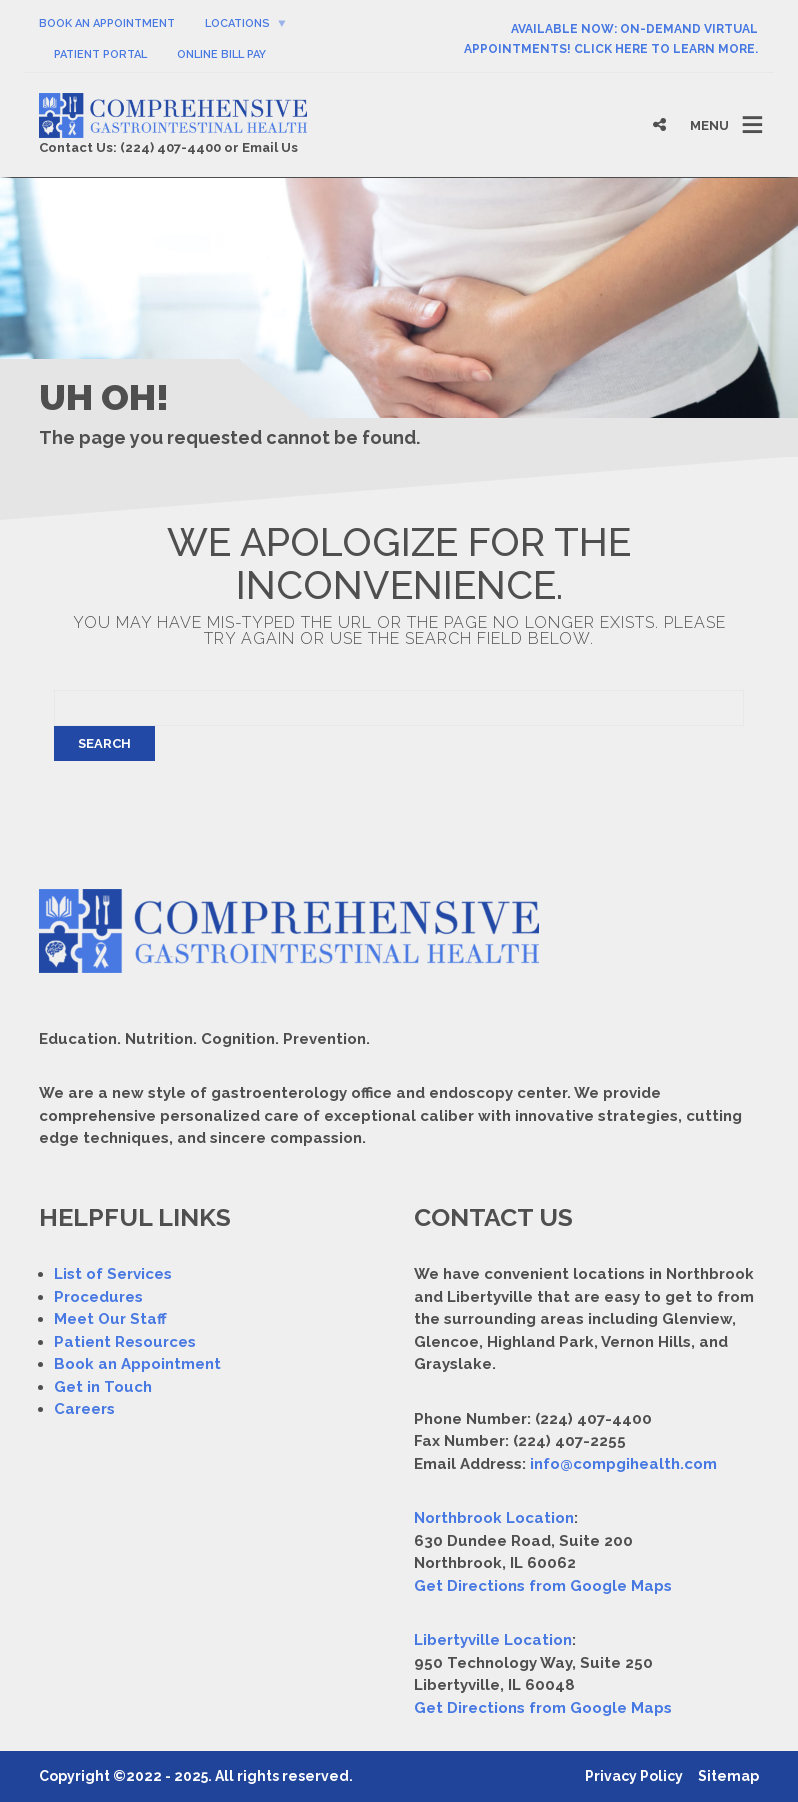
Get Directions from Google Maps (543, 1586)
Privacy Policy (634, 1776)
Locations (237, 23)
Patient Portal (100, 54)
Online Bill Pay (221, 54)
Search (104, 743)
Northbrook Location (494, 1518)
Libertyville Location (493, 1640)
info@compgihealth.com (623, 1464)
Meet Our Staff (110, 1319)
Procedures (98, 1297)
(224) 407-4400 (170, 147)
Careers (84, 1409)
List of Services (113, 1274)
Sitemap (728, 1776)
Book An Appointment (107, 23)
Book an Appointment (137, 1364)
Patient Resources (125, 1342)
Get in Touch (103, 1387)
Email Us (270, 147)
